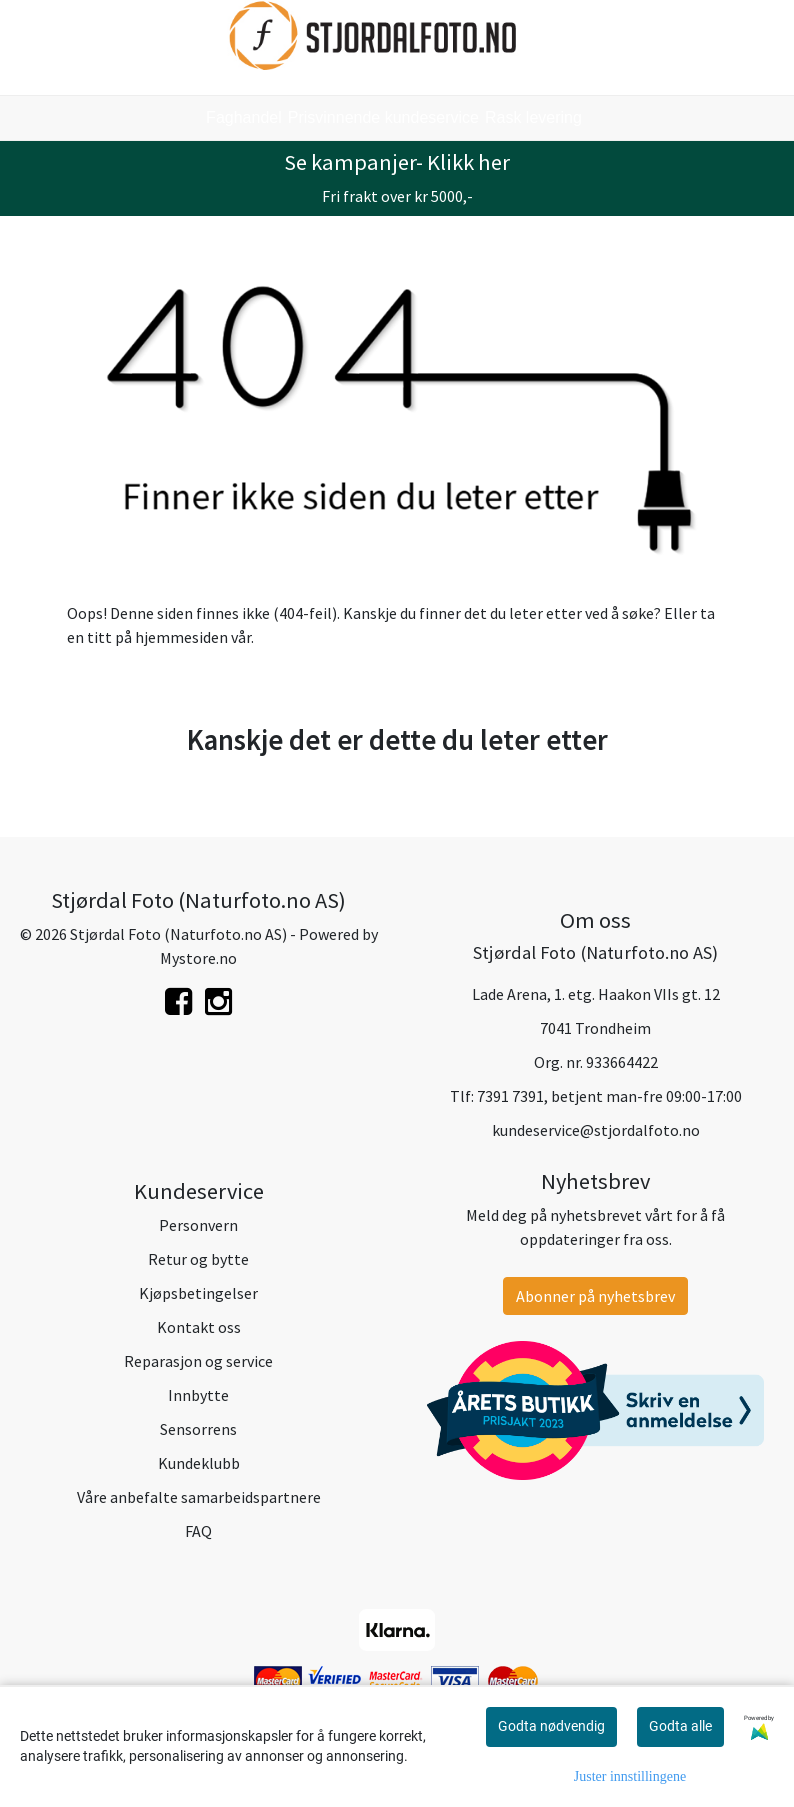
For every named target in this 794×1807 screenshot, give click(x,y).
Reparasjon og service (198, 1361)
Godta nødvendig (551, 1726)
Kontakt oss (199, 1327)
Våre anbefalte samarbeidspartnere (199, 1497)
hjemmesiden (181, 637)
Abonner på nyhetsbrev (595, 1296)
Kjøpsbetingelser (198, 1293)
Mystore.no (198, 958)
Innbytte (198, 1395)
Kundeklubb (199, 1463)
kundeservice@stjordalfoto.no (596, 1130)
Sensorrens (198, 1429)
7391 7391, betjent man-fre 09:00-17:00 (609, 1096)
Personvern (198, 1225)
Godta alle (680, 1726)
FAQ (198, 1531)
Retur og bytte (198, 1259)
